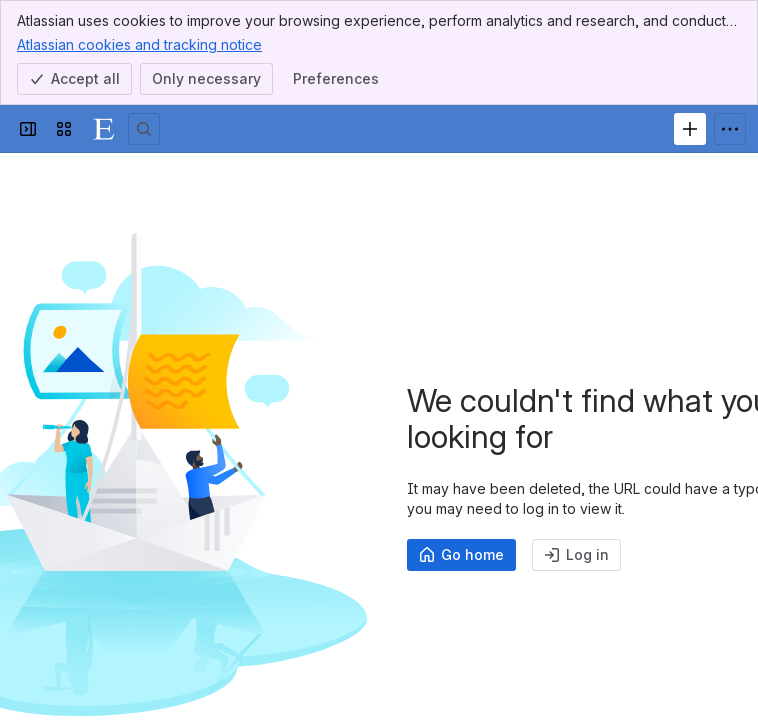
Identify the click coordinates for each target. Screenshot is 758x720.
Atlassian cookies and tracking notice (139, 44)
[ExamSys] (104, 129)
